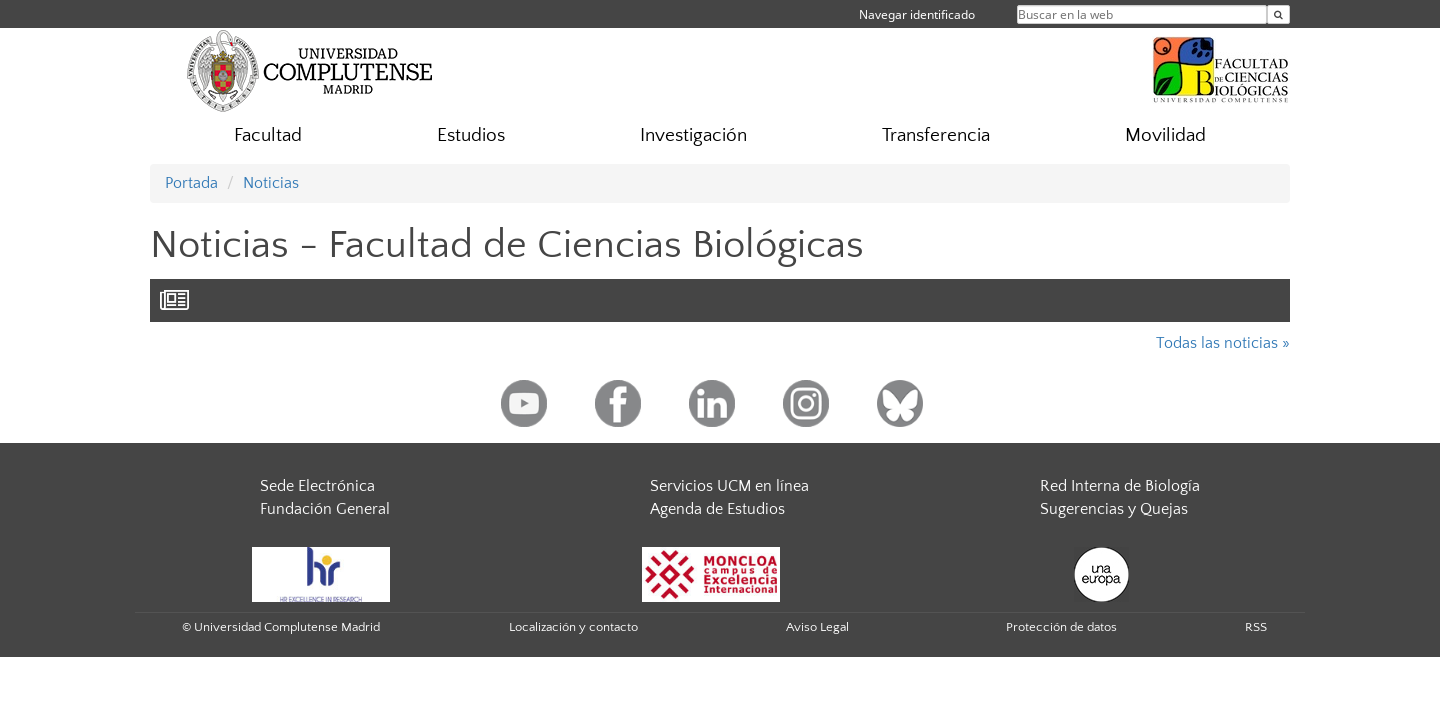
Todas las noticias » (1223, 343)
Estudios (471, 135)
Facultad (268, 135)
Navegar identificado (917, 14)
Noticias (271, 183)
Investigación (693, 135)
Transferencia (936, 135)
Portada (191, 183)
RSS (1256, 627)
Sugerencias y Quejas (1114, 509)
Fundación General (325, 509)
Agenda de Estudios (717, 509)
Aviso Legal (817, 627)
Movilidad (1165, 135)
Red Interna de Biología (1120, 486)
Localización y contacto (573, 627)
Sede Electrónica (317, 486)
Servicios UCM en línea (729, 486)
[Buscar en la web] (1278, 14)
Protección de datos (1061, 627)
